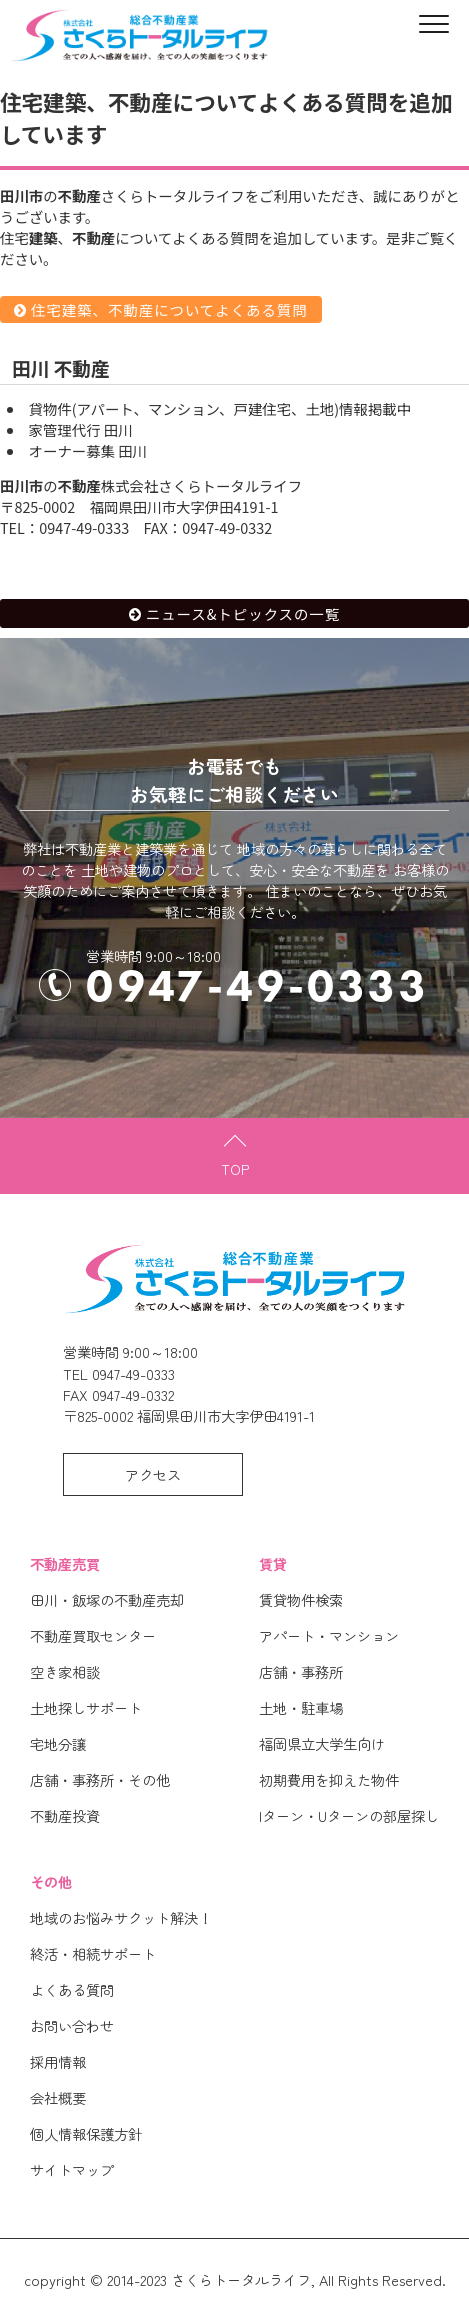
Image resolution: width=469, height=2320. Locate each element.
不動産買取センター (93, 1635)
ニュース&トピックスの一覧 (243, 613)
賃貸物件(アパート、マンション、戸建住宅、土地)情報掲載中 (220, 408)
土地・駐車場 (301, 1707)
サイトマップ (72, 2169)
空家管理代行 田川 (81, 429)
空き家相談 (65, 1671)
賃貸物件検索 (301, 1599)
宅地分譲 (58, 1743)
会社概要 (58, 2097)
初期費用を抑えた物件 (329, 1779)
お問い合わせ (72, 2025)
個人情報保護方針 (86, 2133)
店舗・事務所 (301, 1671)
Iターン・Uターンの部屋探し (349, 1815)
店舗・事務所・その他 (100, 1779)
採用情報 (58, 2061)
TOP (235, 1168)
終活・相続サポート (93, 1953)
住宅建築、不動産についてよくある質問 (169, 309)
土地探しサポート (86, 1707)
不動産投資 (65, 1815)
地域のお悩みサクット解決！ (121, 1917)
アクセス (153, 1474)
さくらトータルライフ (241, 2279)
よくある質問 (72, 1989)
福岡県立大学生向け (322, 1743)
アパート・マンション (329, 1635)
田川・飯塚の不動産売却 (107, 1599)
